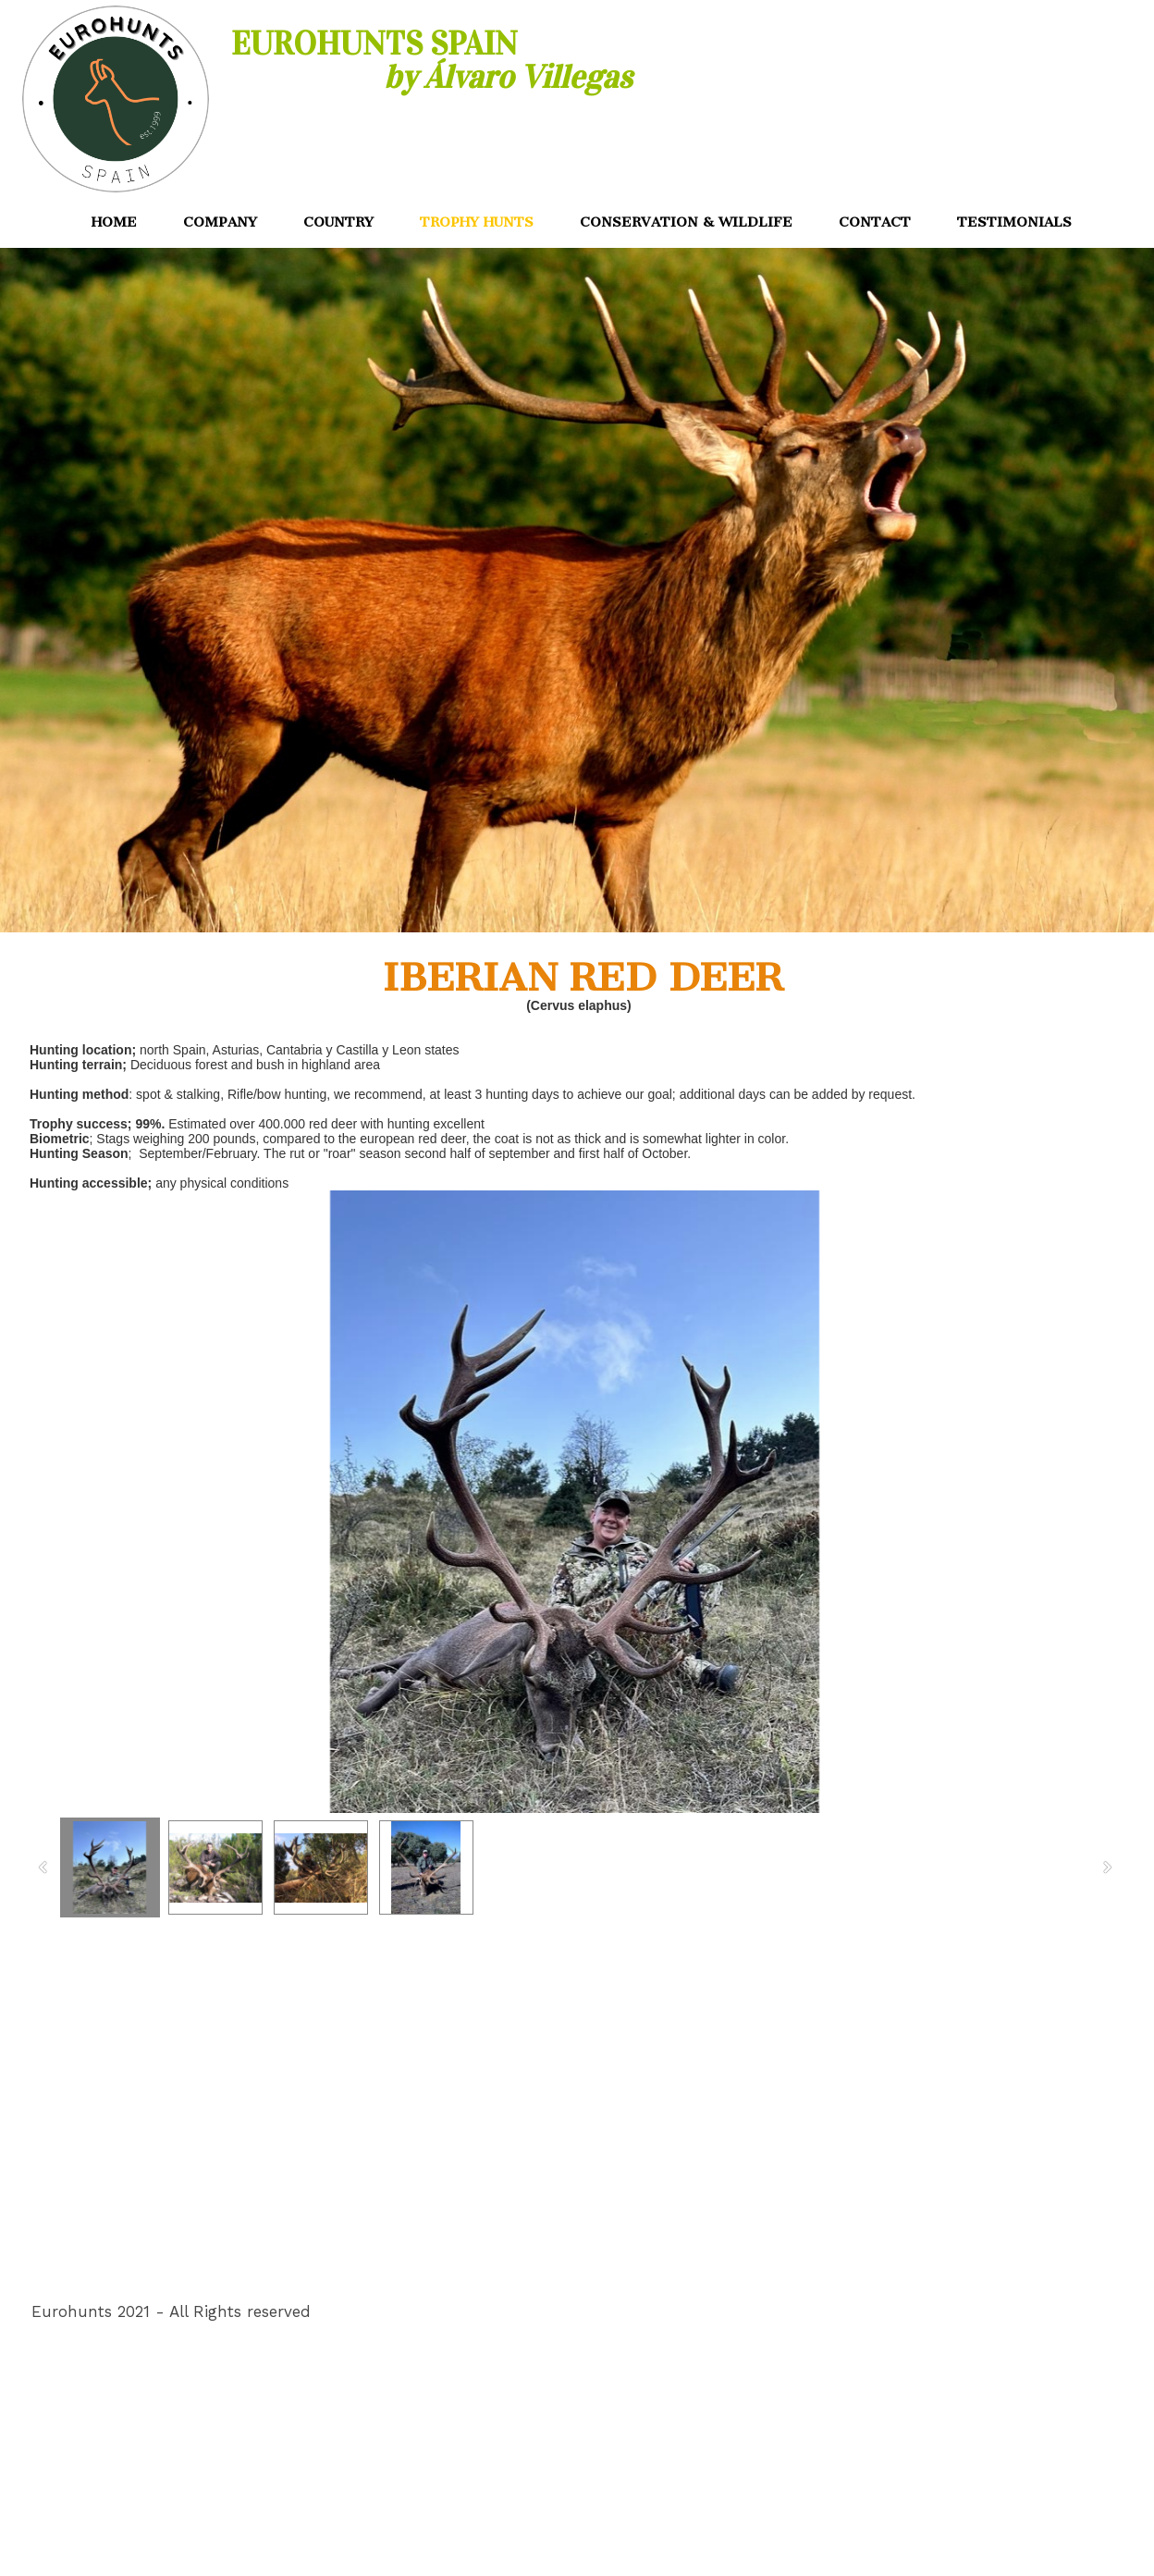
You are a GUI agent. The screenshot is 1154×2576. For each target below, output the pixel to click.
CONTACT (875, 222)
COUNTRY (338, 222)
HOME (114, 222)
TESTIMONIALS (1014, 222)
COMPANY (220, 222)
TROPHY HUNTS (477, 222)
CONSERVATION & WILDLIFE (686, 222)
